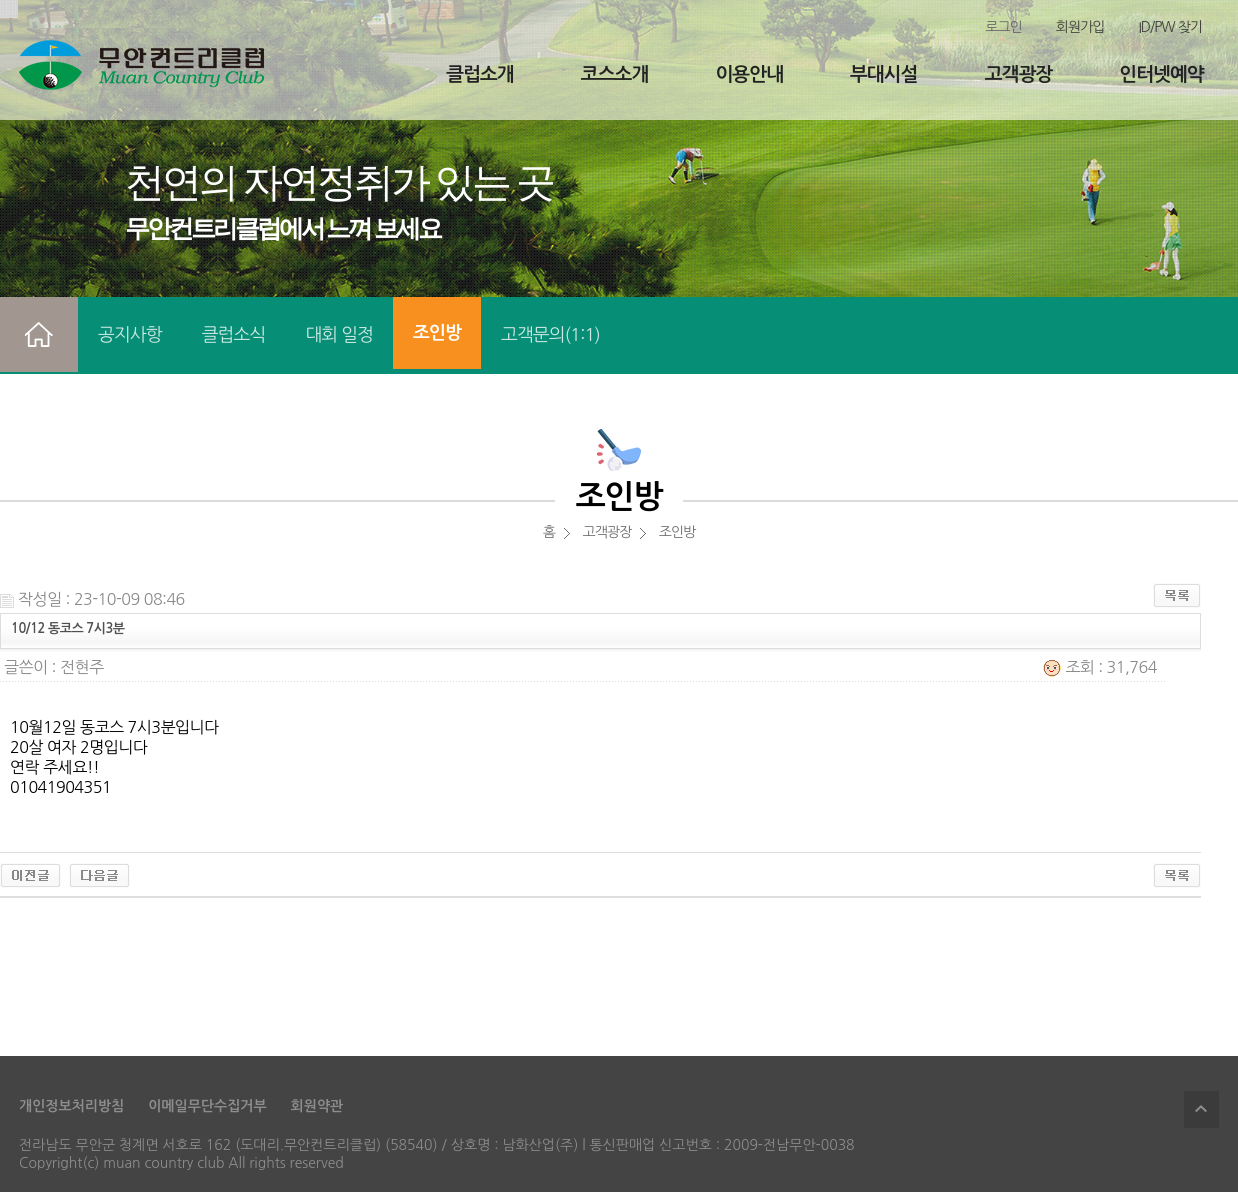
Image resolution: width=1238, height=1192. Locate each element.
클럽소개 (479, 74)
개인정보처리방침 (71, 1106)
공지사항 (130, 335)
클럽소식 (234, 335)
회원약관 (317, 1106)
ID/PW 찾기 (1170, 27)
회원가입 (1080, 27)
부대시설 (883, 74)
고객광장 (1018, 74)
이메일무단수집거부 (207, 1106)
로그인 (1003, 27)
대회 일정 (339, 335)
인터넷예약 (1161, 74)
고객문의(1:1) (550, 335)
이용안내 (748, 74)
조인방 (437, 333)
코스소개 (614, 74)
